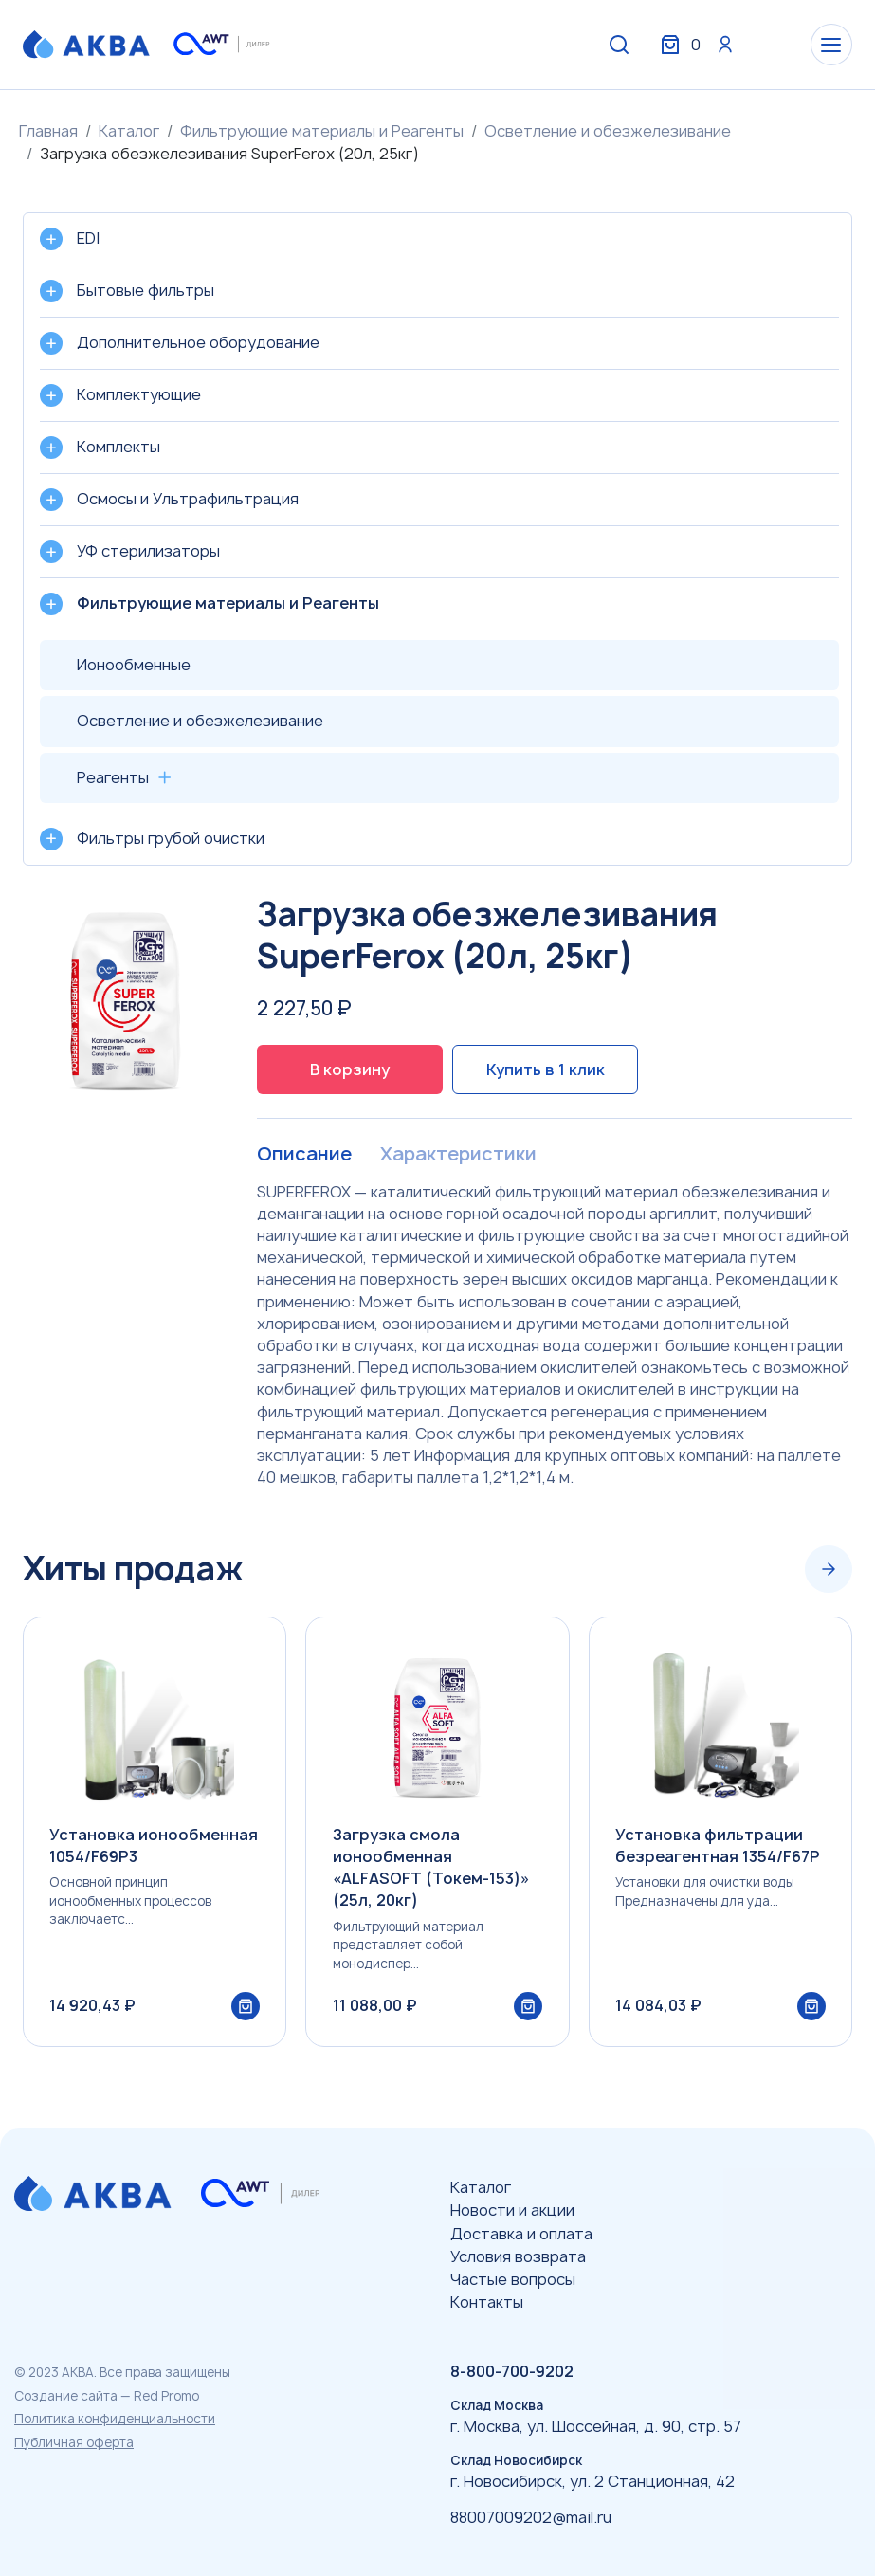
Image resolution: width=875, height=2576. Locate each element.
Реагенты (113, 777)
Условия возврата (518, 2256)
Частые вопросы (512, 2279)
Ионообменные (134, 664)
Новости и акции (512, 2210)
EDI (88, 238)
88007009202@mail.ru (530, 2517)
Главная (48, 130)
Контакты (486, 2302)
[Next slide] (828, 1570)
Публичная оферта (74, 2442)
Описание (304, 1154)
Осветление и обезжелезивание (607, 130)
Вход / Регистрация (711, 45)
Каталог (129, 130)
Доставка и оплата (521, 2233)
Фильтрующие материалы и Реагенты (322, 130)
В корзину (350, 1069)
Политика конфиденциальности (114, 2418)
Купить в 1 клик (545, 1069)
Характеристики (457, 1154)
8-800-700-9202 (512, 2371)
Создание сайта (66, 2395)
